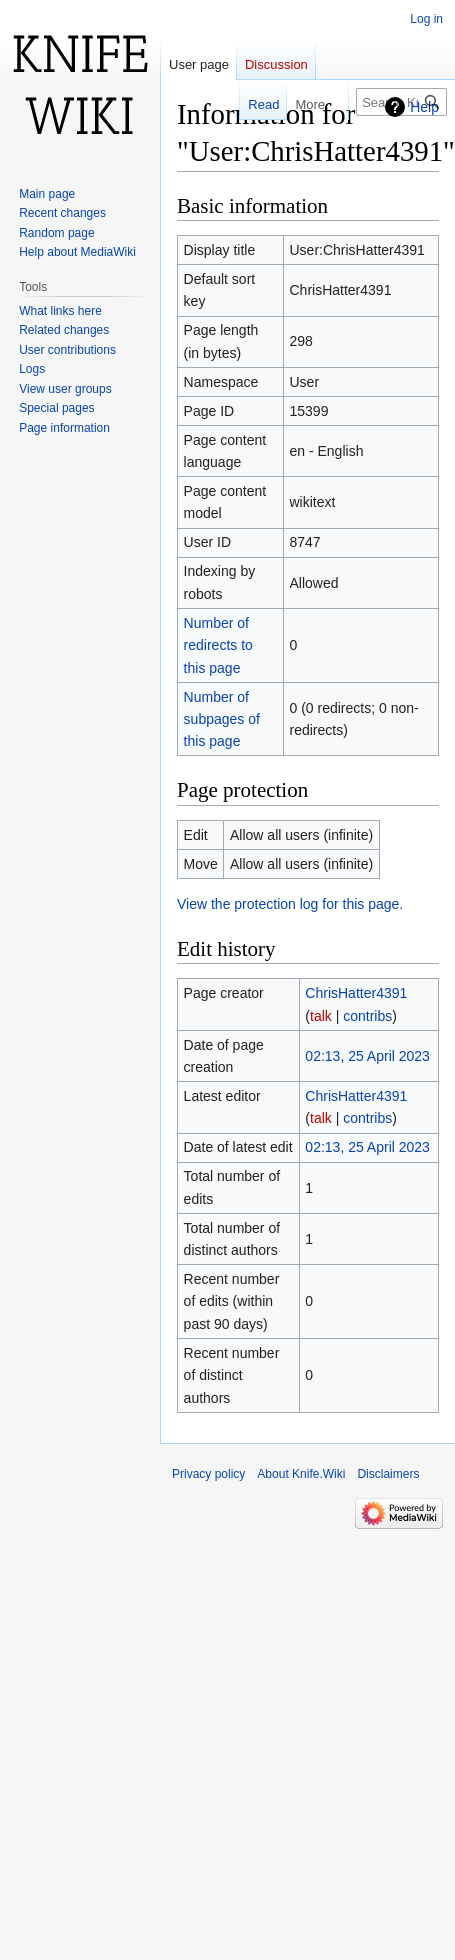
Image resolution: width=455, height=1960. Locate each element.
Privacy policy (208, 1474)
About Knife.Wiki (301, 1474)
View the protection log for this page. (290, 904)
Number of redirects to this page (218, 645)
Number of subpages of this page (222, 719)
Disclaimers (388, 1474)
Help (424, 107)
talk (321, 1016)
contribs (367, 1016)
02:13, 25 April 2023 (367, 1056)
